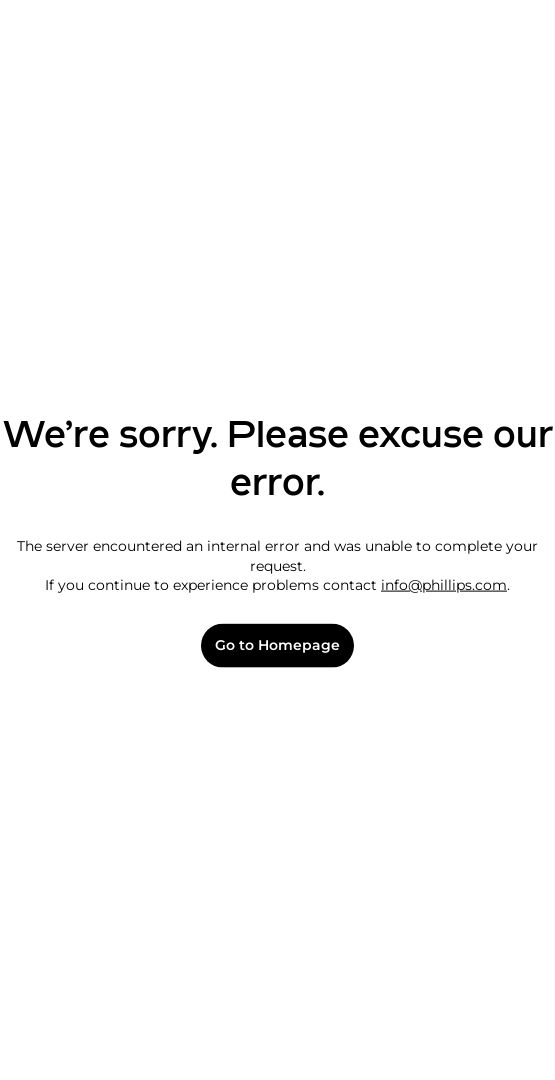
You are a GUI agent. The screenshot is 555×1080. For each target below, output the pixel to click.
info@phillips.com (444, 585)
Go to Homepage (277, 645)
